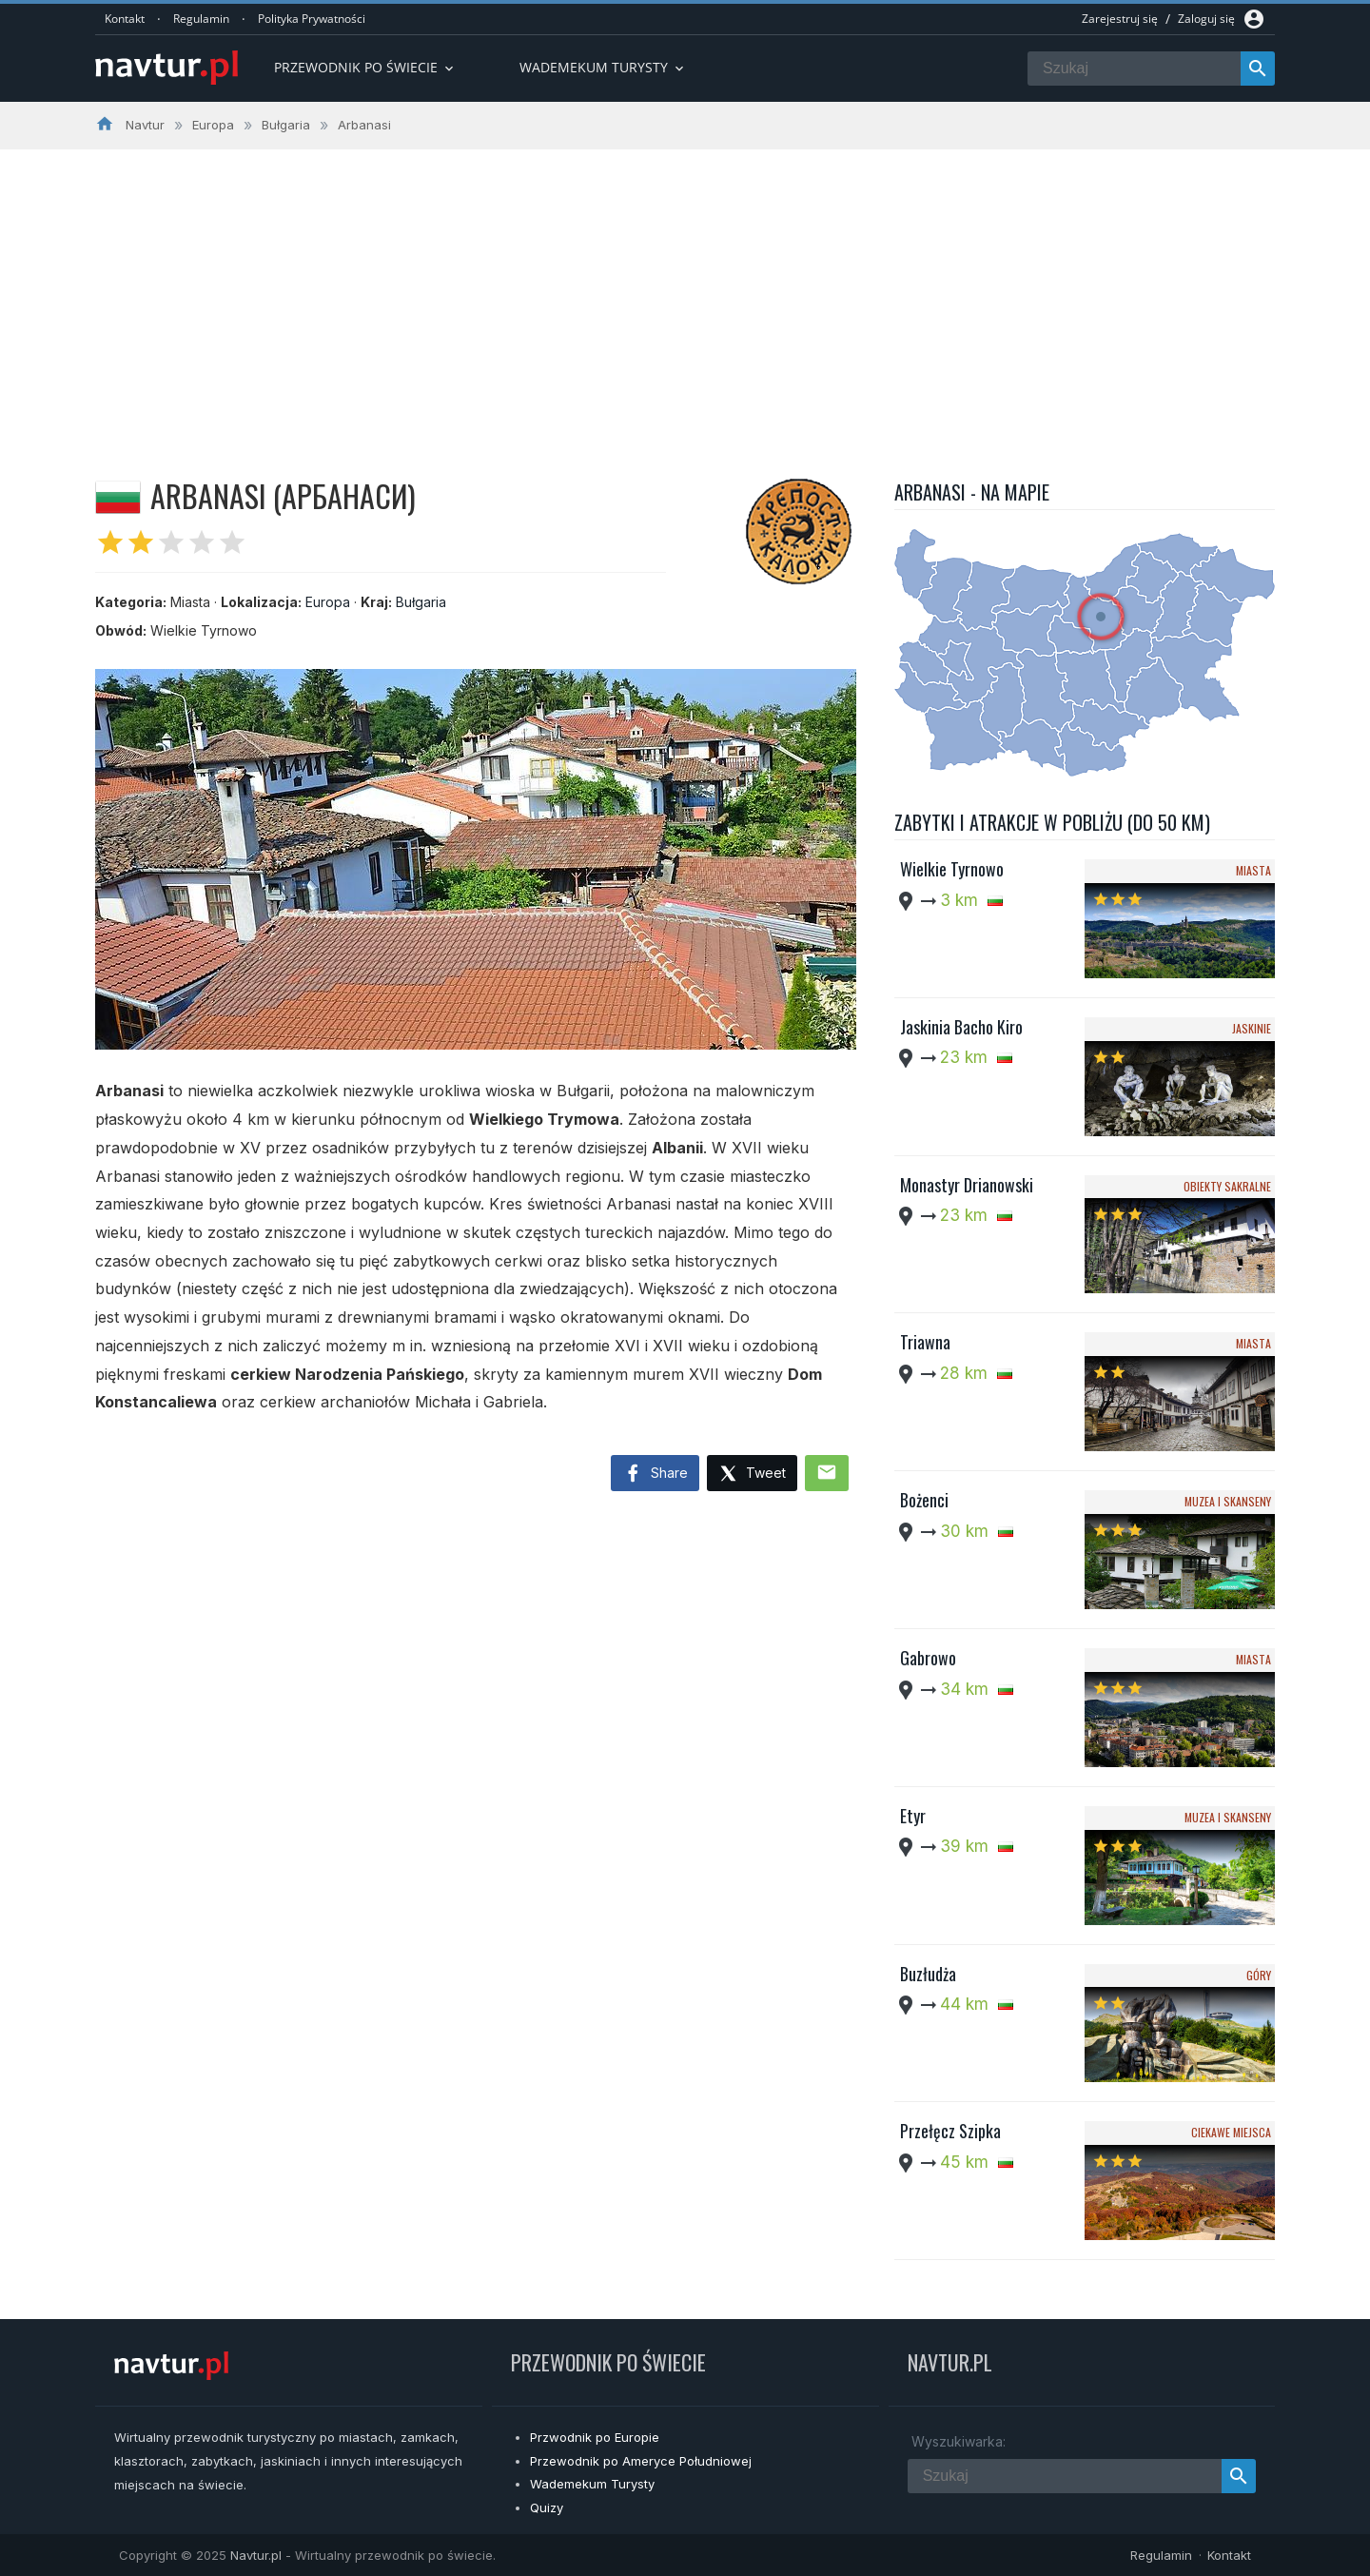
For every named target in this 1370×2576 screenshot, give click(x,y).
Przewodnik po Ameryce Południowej (641, 2460)
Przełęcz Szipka (950, 2130)
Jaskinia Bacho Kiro (961, 1026)
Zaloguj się (1206, 18)
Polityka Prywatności (311, 18)
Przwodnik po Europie (594, 2437)
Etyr (913, 1815)
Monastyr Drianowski (966, 1184)
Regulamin (201, 18)
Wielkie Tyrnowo (952, 868)
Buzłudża (928, 1973)
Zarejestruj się (1120, 18)
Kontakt (125, 18)
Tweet (752, 1475)
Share (655, 1474)
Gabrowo (928, 1657)
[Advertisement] (685, 292)
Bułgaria (421, 602)
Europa (327, 602)
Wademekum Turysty (592, 2483)
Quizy (546, 2507)
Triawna (925, 1341)
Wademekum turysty (603, 67)
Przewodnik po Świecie (365, 67)
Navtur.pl (256, 2555)
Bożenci (924, 1499)
